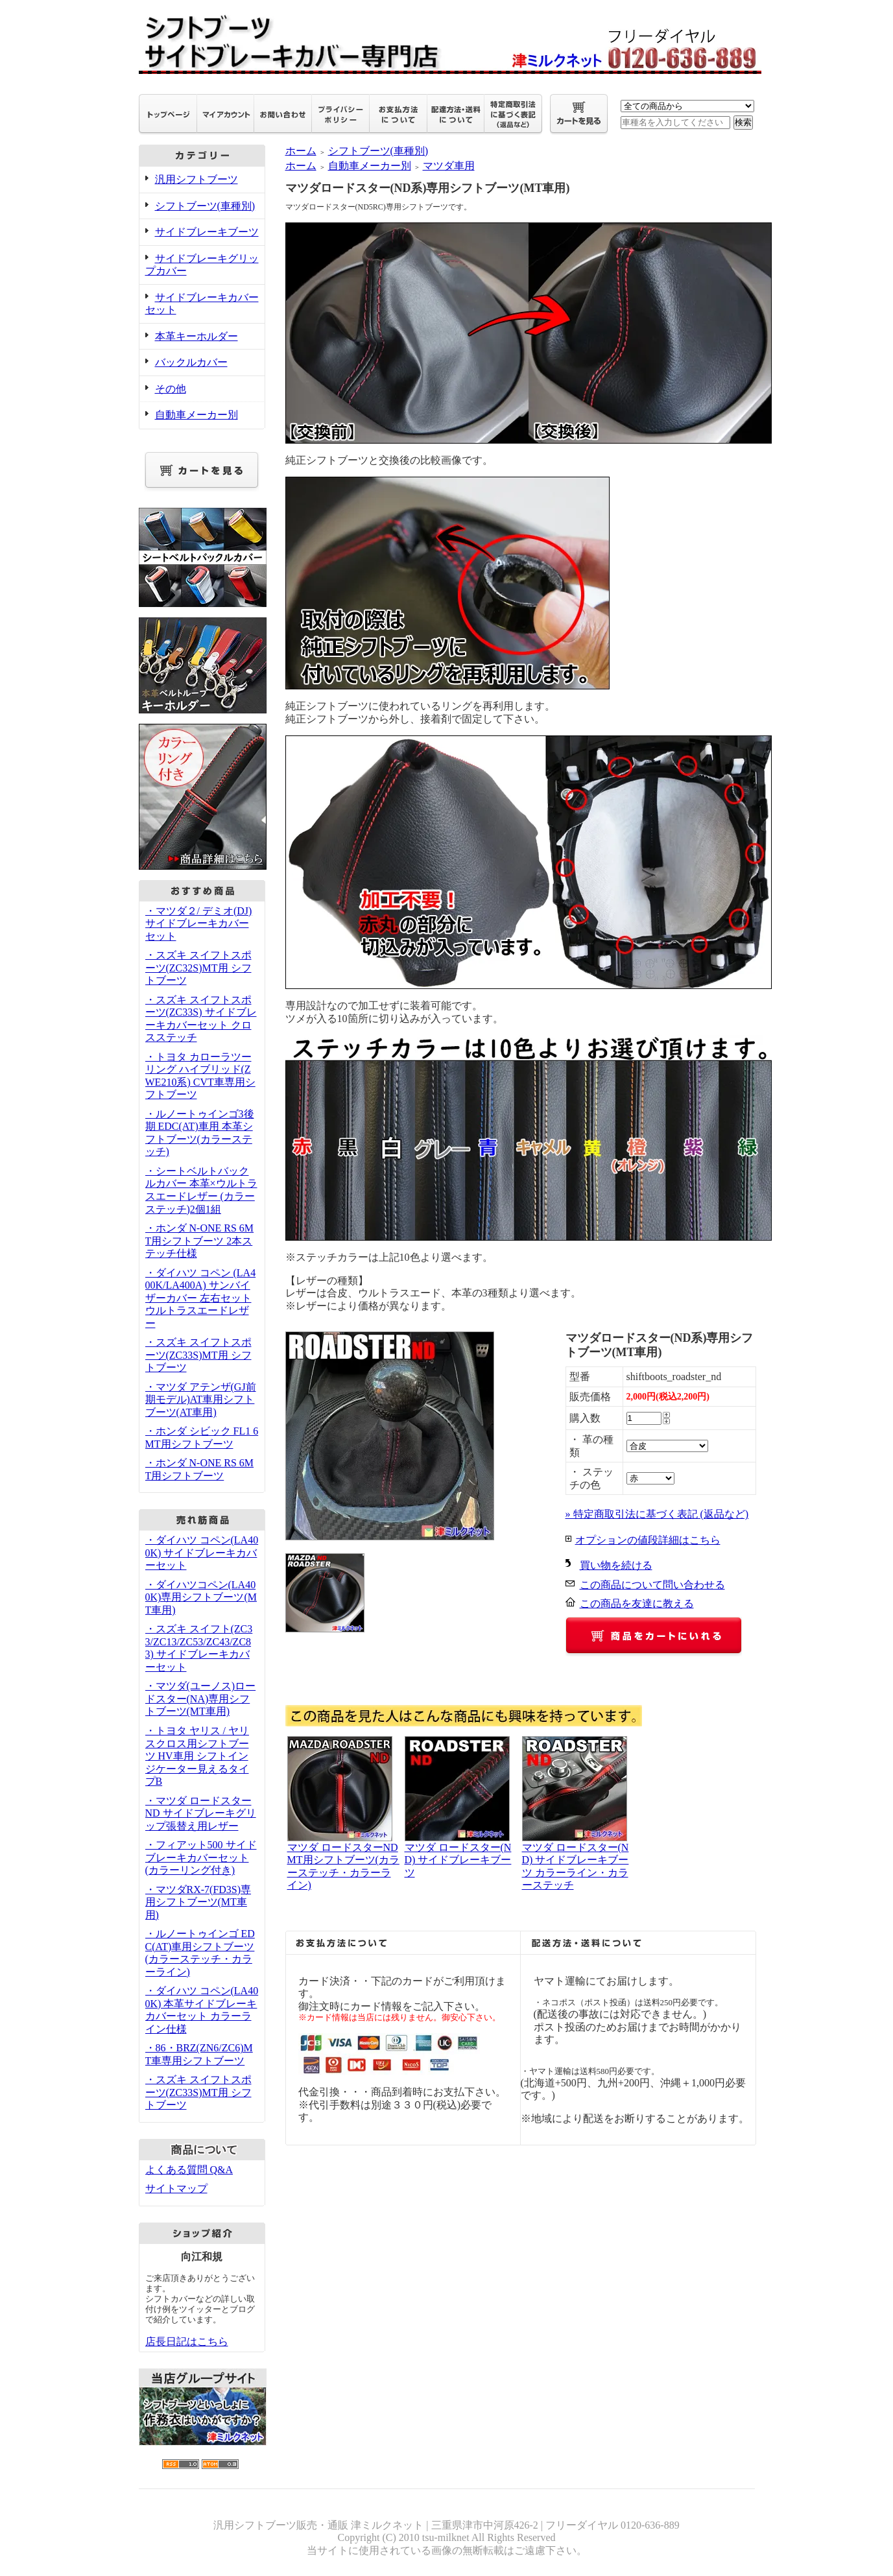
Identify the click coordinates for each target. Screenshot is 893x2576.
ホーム (300, 150)
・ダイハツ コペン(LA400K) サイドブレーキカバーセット (202, 1552)
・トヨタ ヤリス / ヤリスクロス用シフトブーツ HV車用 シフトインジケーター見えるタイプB (197, 1756)
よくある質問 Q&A (189, 2169)
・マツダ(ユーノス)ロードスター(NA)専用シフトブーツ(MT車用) (200, 1698)
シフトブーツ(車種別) (205, 205)
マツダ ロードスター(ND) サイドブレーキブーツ (458, 1860)
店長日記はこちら (186, 2341)
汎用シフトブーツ (196, 179)
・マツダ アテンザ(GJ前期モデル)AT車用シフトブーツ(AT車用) (200, 1399)
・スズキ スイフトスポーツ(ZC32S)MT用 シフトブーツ (198, 967)
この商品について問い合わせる (652, 1584)
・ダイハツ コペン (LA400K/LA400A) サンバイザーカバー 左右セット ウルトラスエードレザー (200, 1298)
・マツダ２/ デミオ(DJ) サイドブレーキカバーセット (198, 923)
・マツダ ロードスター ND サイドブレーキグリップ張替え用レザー (200, 1813)
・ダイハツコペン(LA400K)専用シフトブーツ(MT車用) (201, 1597)
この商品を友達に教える (637, 1603)
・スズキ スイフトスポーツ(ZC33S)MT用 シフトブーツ (198, 1355)
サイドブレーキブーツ (207, 231)
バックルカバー (191, 362)
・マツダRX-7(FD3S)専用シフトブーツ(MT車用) (198, 1902)
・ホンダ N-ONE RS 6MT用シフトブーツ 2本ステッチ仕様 (199, 1240)
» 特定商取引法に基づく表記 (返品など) (657, 1514)
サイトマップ (176, 2188)
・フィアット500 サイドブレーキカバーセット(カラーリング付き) (201, 1857)
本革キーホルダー (196, 336)
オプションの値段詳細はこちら (647, 1539)
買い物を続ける (616, 1565)
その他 (170, 388)
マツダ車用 (449, 165)
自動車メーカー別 (196, 414)
